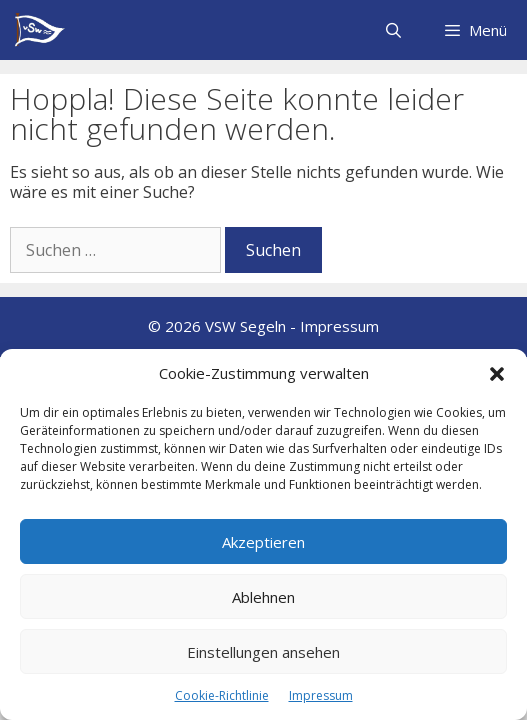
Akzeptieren (263, 542)
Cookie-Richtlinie (222, 695)
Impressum (321, 695)
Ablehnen (263, 597)
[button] (497, 374)
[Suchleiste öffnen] (392, 30)
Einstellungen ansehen (263, 652)
